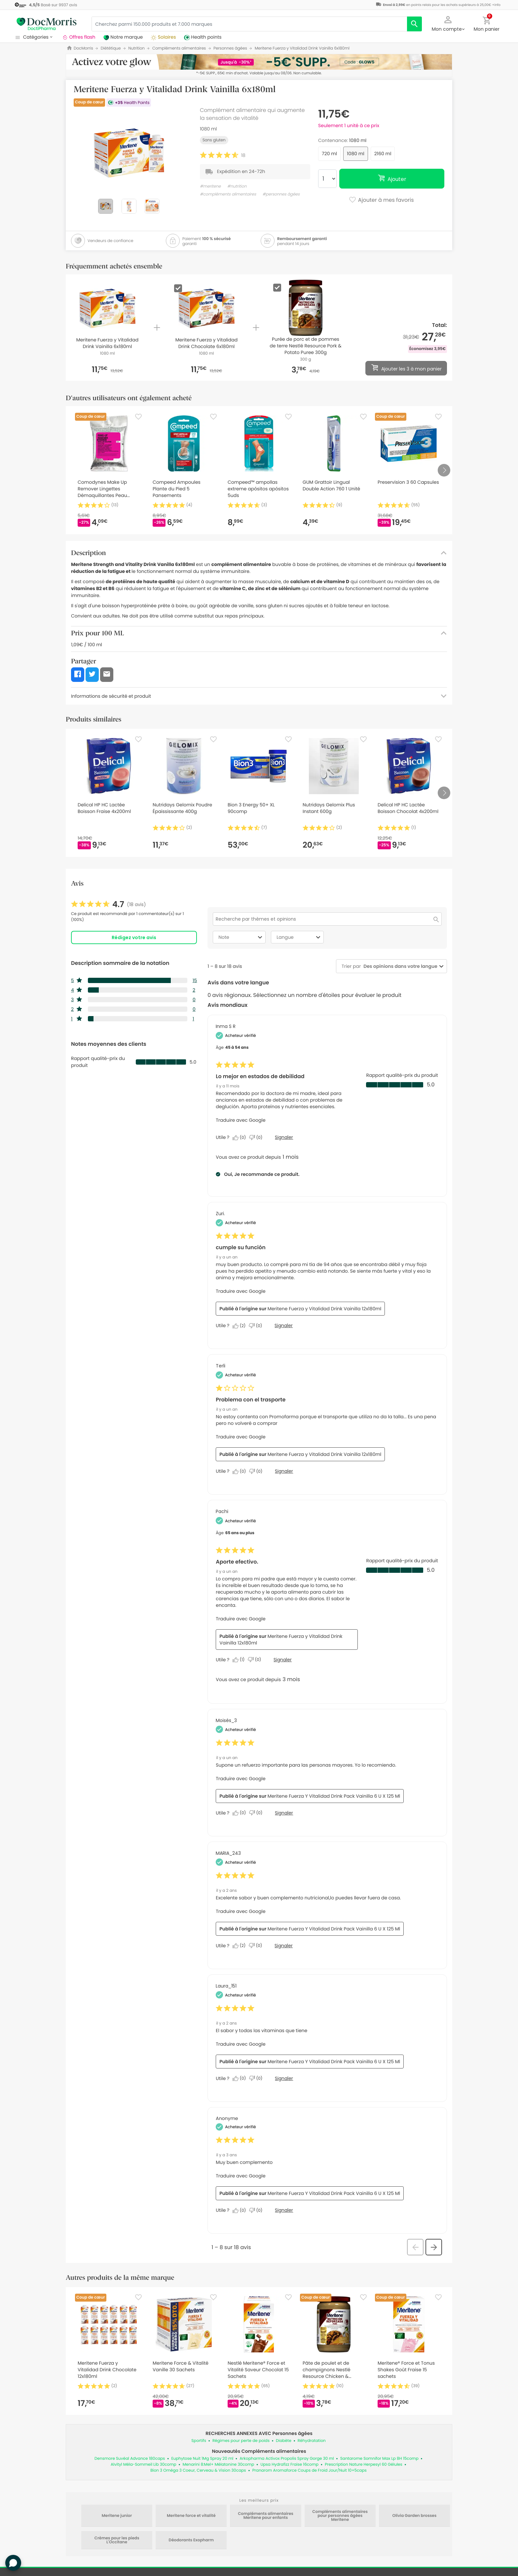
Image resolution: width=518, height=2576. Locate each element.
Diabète (283, 2441)
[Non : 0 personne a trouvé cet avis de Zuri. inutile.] (257, 1326)
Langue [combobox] (299, 937)
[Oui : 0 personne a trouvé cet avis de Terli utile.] (241, 1471)
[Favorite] (138, 416)
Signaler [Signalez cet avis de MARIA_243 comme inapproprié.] (284, 1945)
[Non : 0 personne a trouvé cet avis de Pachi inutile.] (256, 1660)
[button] (448, 23)
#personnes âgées (281, 194)
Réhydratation (312, 2441)
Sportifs (198, 2441)
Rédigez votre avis (134, 937)
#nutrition (237, 186)
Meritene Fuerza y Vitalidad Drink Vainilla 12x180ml (325, 1308)
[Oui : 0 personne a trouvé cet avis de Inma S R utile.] (241, 1138)
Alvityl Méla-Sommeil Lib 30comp (143, 2464)
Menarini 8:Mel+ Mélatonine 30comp (218, 2464)
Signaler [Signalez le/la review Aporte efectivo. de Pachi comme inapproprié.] (283, 1659)
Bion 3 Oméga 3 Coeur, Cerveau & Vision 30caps (198, 2470)
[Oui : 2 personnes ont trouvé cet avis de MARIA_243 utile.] (241, 1946)
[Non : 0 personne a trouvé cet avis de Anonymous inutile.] (257, 2210)
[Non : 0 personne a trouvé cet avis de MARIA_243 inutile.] (257, 1946)
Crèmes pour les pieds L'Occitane (116, 2540)
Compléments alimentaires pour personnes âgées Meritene (340, 2516)
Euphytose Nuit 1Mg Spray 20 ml (202, 2458)
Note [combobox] (241, 937)
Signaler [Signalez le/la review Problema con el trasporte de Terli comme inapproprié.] (284, 1471)
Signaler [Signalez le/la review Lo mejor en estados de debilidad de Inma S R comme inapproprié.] (284, 1137)
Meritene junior (117, 2516)
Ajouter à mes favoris (381, 200)
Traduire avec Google (240, 1120)
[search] (414, 24)
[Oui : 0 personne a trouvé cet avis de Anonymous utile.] (241, 2210)
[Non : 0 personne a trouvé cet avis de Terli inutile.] (257, 1471)
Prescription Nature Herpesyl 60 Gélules (363, 2464)
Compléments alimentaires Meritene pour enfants (265, 2516)
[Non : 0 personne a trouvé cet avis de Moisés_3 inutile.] (257, 1813)
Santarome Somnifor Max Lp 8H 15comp (379, 2458)
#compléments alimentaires (228, 194)
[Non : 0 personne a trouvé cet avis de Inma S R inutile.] (257, 1138)
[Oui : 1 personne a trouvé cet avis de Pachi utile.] (240, 1660)
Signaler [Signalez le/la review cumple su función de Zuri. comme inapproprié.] (284, 1325)
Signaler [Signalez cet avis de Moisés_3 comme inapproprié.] (284, 1813)
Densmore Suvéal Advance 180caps (129, 2458)
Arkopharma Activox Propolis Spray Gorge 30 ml (287, 2458)
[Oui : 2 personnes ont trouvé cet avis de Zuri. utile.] (241, 1326)
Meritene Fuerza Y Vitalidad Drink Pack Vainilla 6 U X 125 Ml (334, 1796)
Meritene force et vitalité (191, 2516)
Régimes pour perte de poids (241, 2441)
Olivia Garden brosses (414, 2516)
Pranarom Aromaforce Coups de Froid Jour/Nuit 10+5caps (309, 2470)
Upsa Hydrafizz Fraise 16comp (289, 2464)
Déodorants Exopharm (191, 2540)
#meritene (210, 186)
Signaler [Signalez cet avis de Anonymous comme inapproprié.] (284, 2210)
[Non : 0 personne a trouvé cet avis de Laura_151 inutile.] (257, 2078)
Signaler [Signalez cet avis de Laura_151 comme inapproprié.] (284, 2078)
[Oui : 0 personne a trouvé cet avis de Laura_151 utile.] (241, 2078)
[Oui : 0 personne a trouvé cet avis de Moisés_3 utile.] (241, 1813)
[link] (108, 904)
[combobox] (399, 966)
